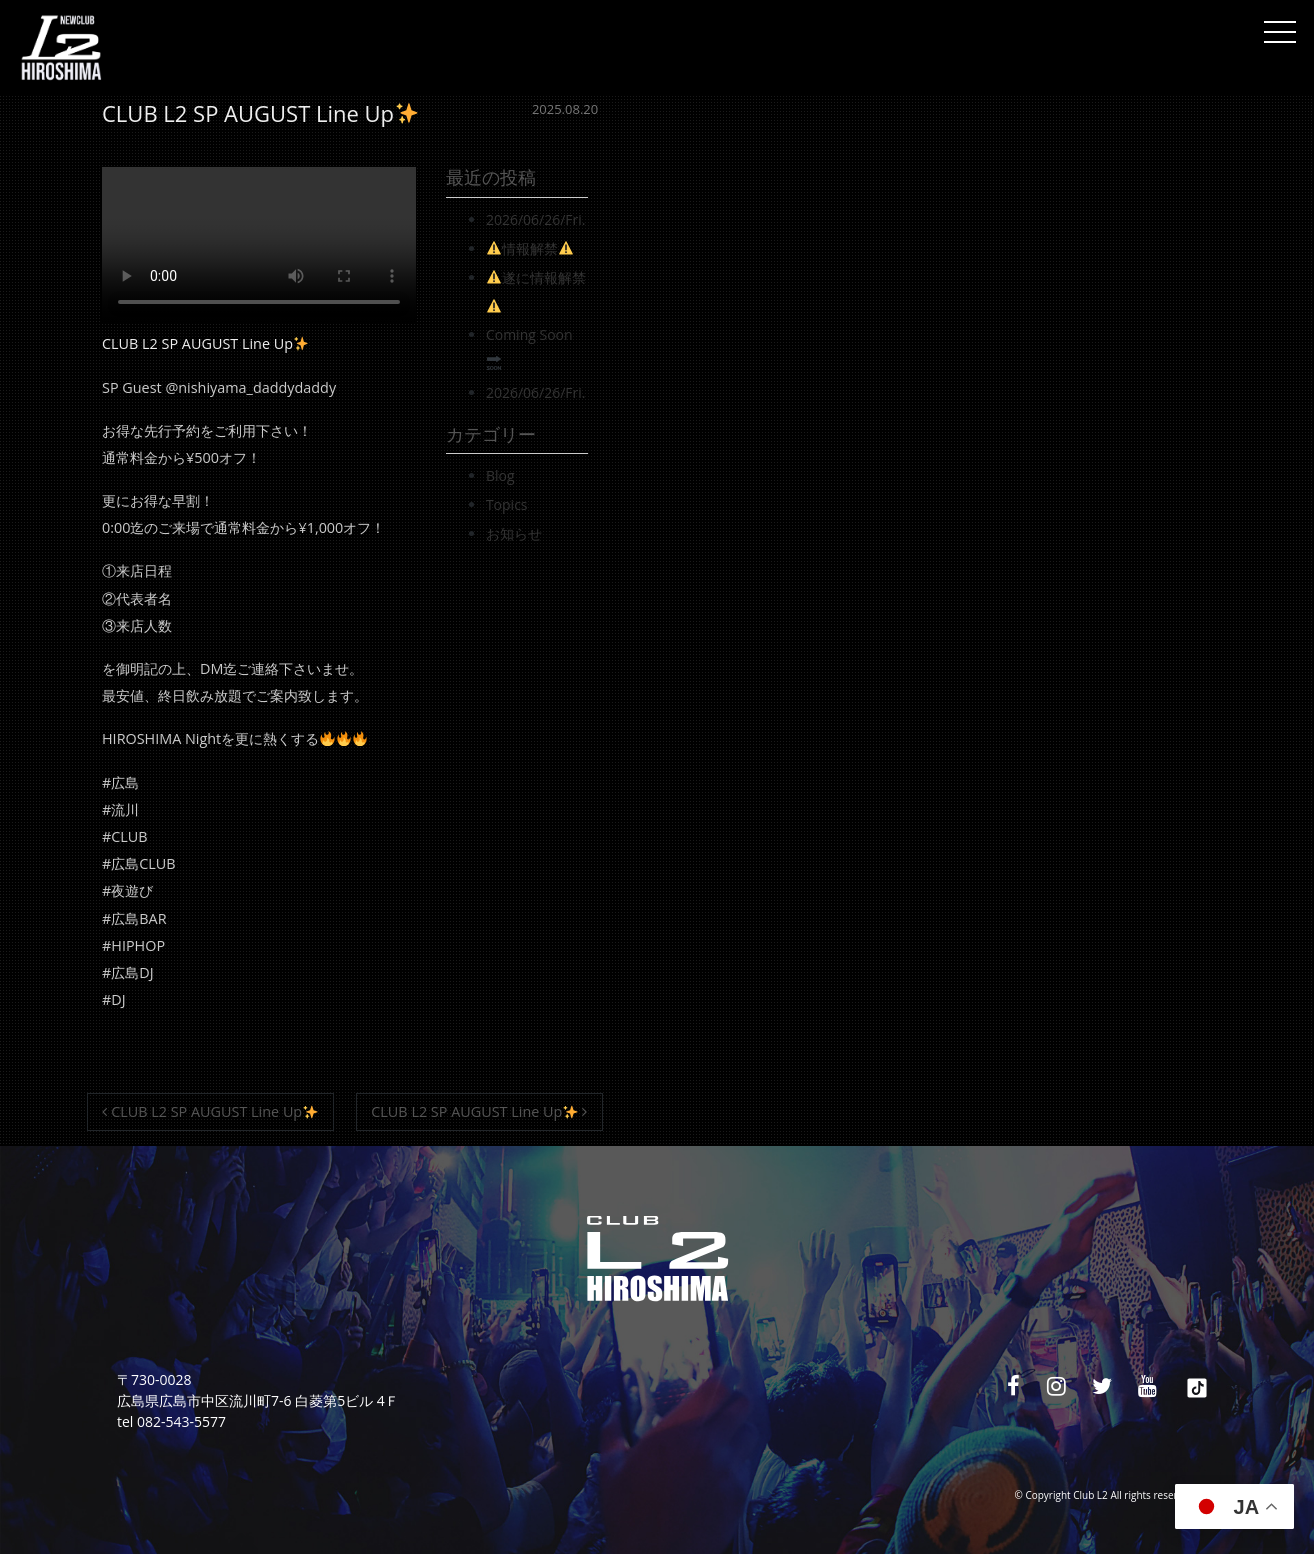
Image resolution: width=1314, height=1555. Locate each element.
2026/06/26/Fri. (536, 219)
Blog (500, 475)
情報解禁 (530, 248)
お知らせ (514, 533)
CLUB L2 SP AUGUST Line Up (209, 1111)
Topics (507, 504)
